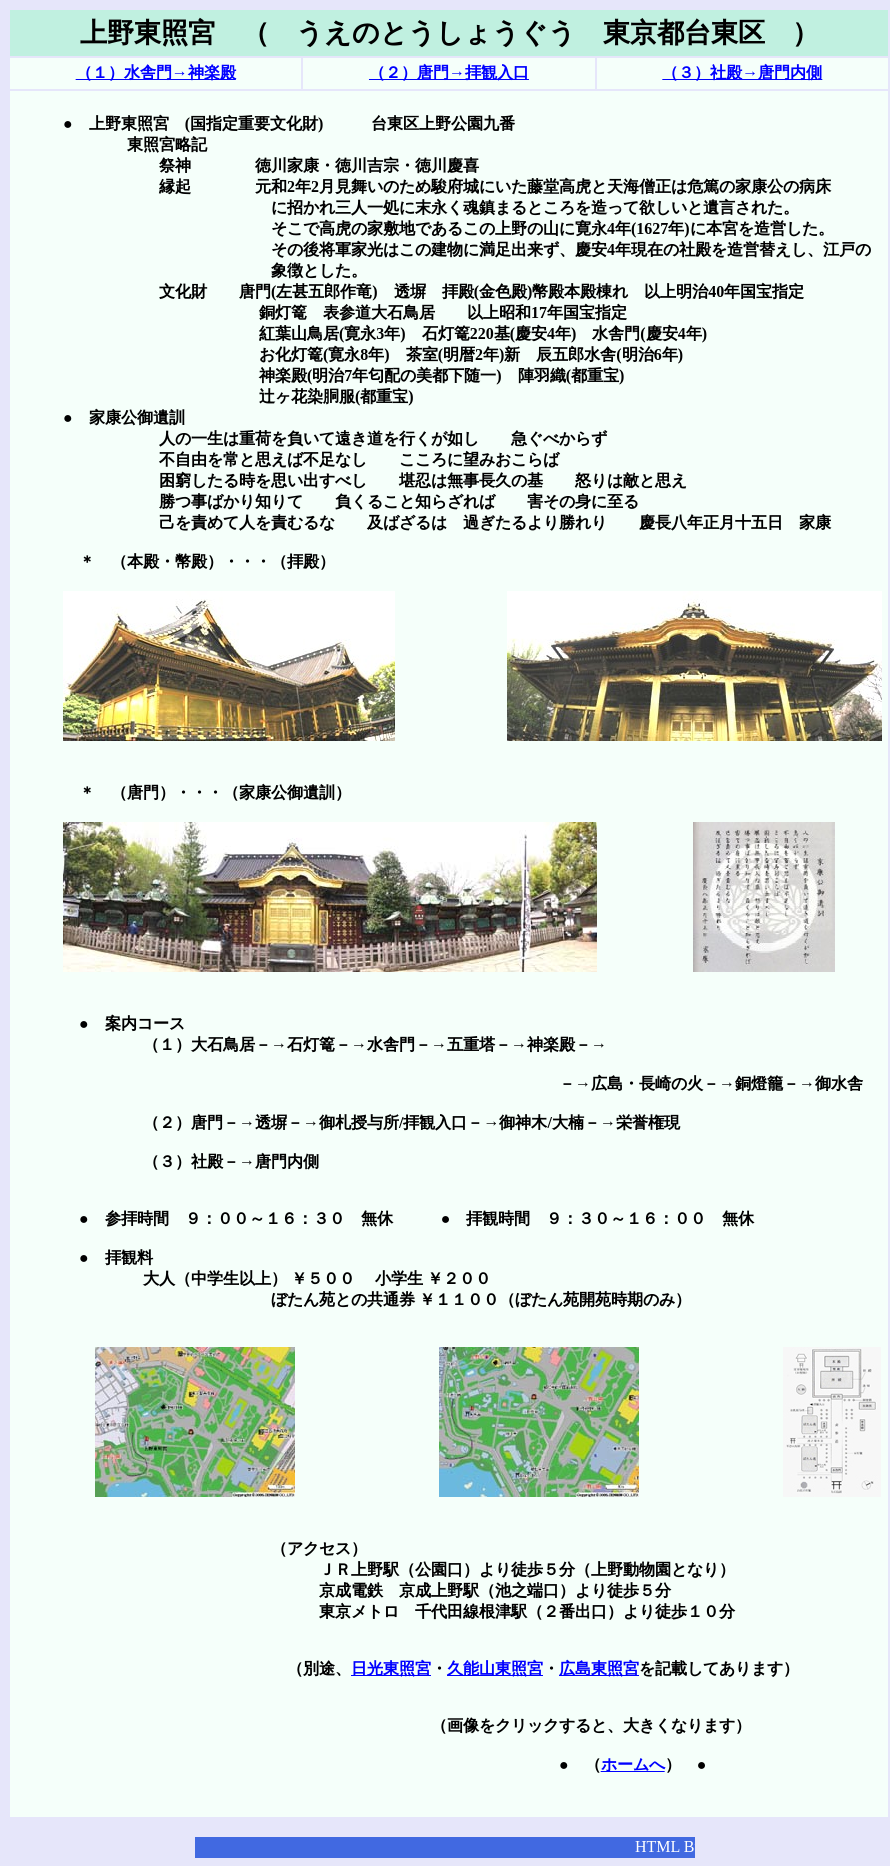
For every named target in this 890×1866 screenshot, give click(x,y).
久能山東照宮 (495, 1668)
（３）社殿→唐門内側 (742, 72)
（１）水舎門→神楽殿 (156, 72)
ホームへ (633, 1764)
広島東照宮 (599, 1668)
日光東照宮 (391, 1668)
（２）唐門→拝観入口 (449, 72)
